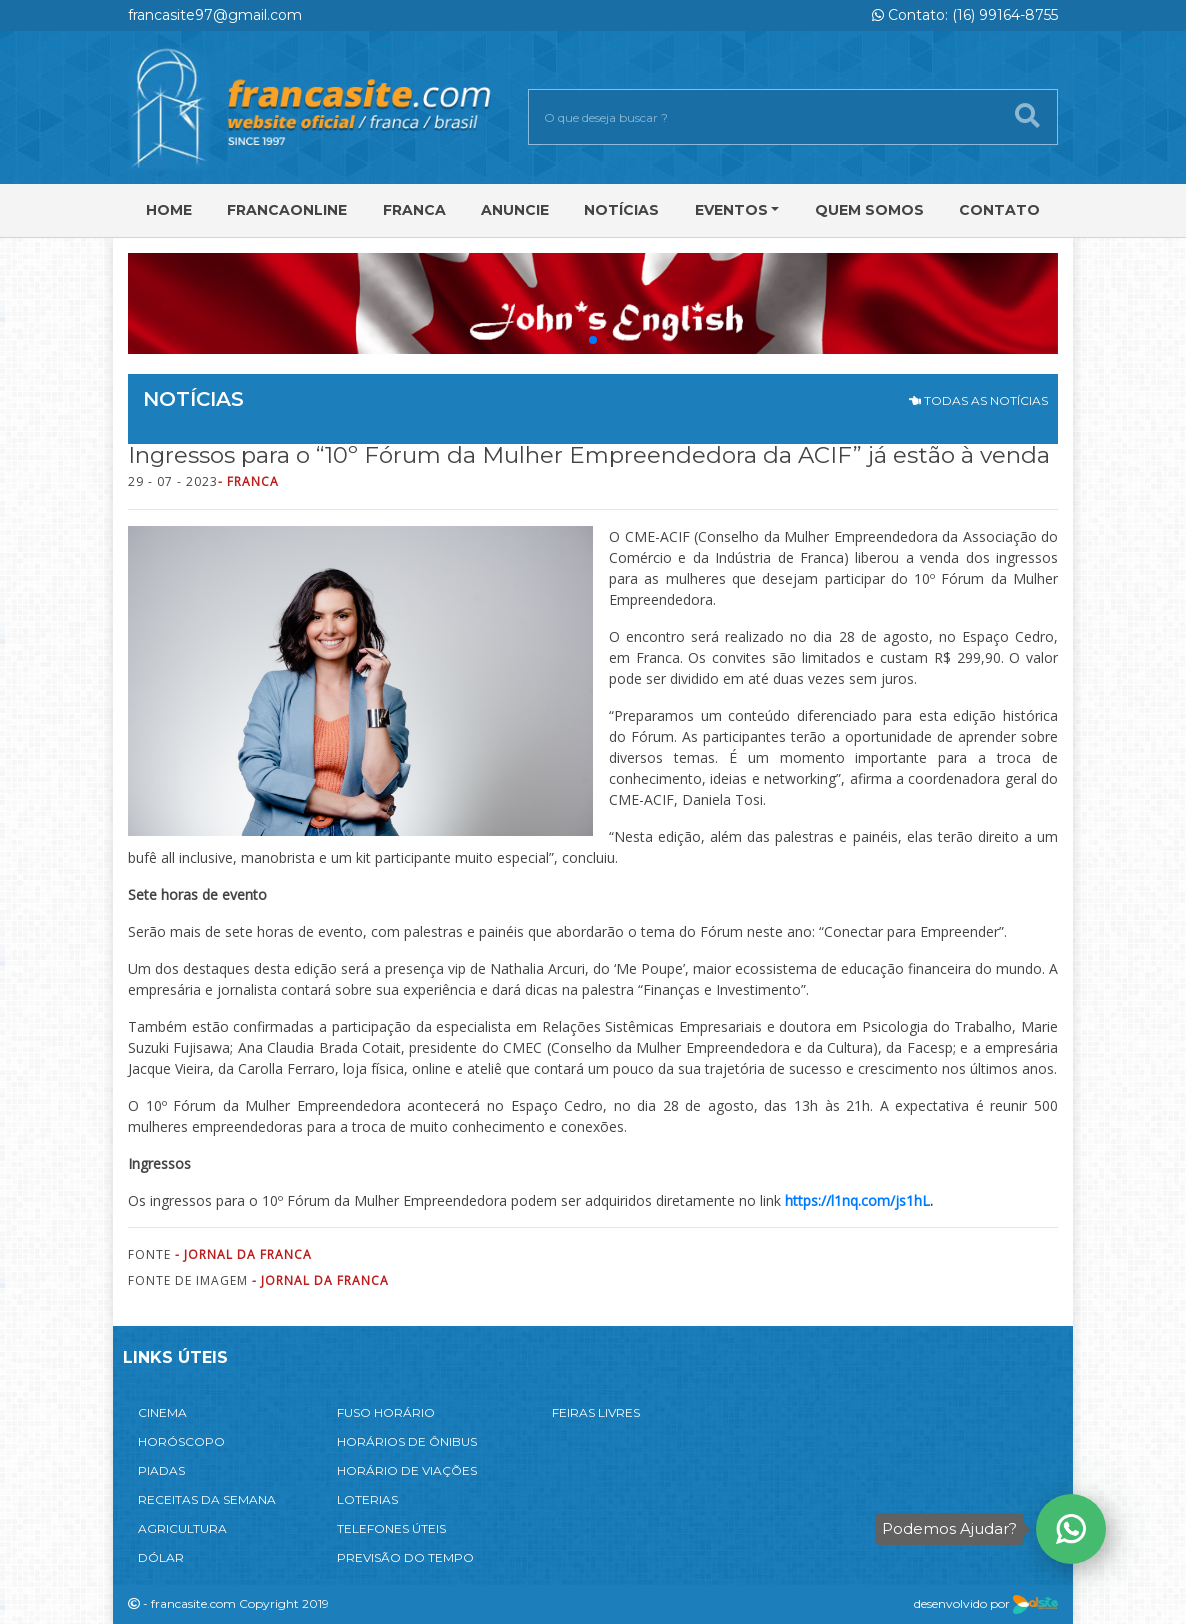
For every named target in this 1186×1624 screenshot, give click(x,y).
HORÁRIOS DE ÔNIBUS (407, 1441)
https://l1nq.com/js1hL (857, 1200)
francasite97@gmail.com (215, 15)
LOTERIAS (367, 1499)
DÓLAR (161, 1557)
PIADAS (161, 1470)
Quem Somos (869, 210)
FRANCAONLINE (287, 210)
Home (169, 210)
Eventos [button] (731, 210)
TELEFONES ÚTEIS (391, 1528)
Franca (414, 210)
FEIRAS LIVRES (596, 1412)
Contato (999, 210)
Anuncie (515, 210)
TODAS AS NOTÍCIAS (978, 400)
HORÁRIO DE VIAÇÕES (407, 1470)
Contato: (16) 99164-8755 (965, 15)
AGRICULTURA (182, 1528)
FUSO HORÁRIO (386, 1412)
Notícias (621, 210)
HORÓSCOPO (181, 1441)
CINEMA (162, 1412)
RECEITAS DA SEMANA (207, 1499)
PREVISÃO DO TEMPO (405, 1557)
